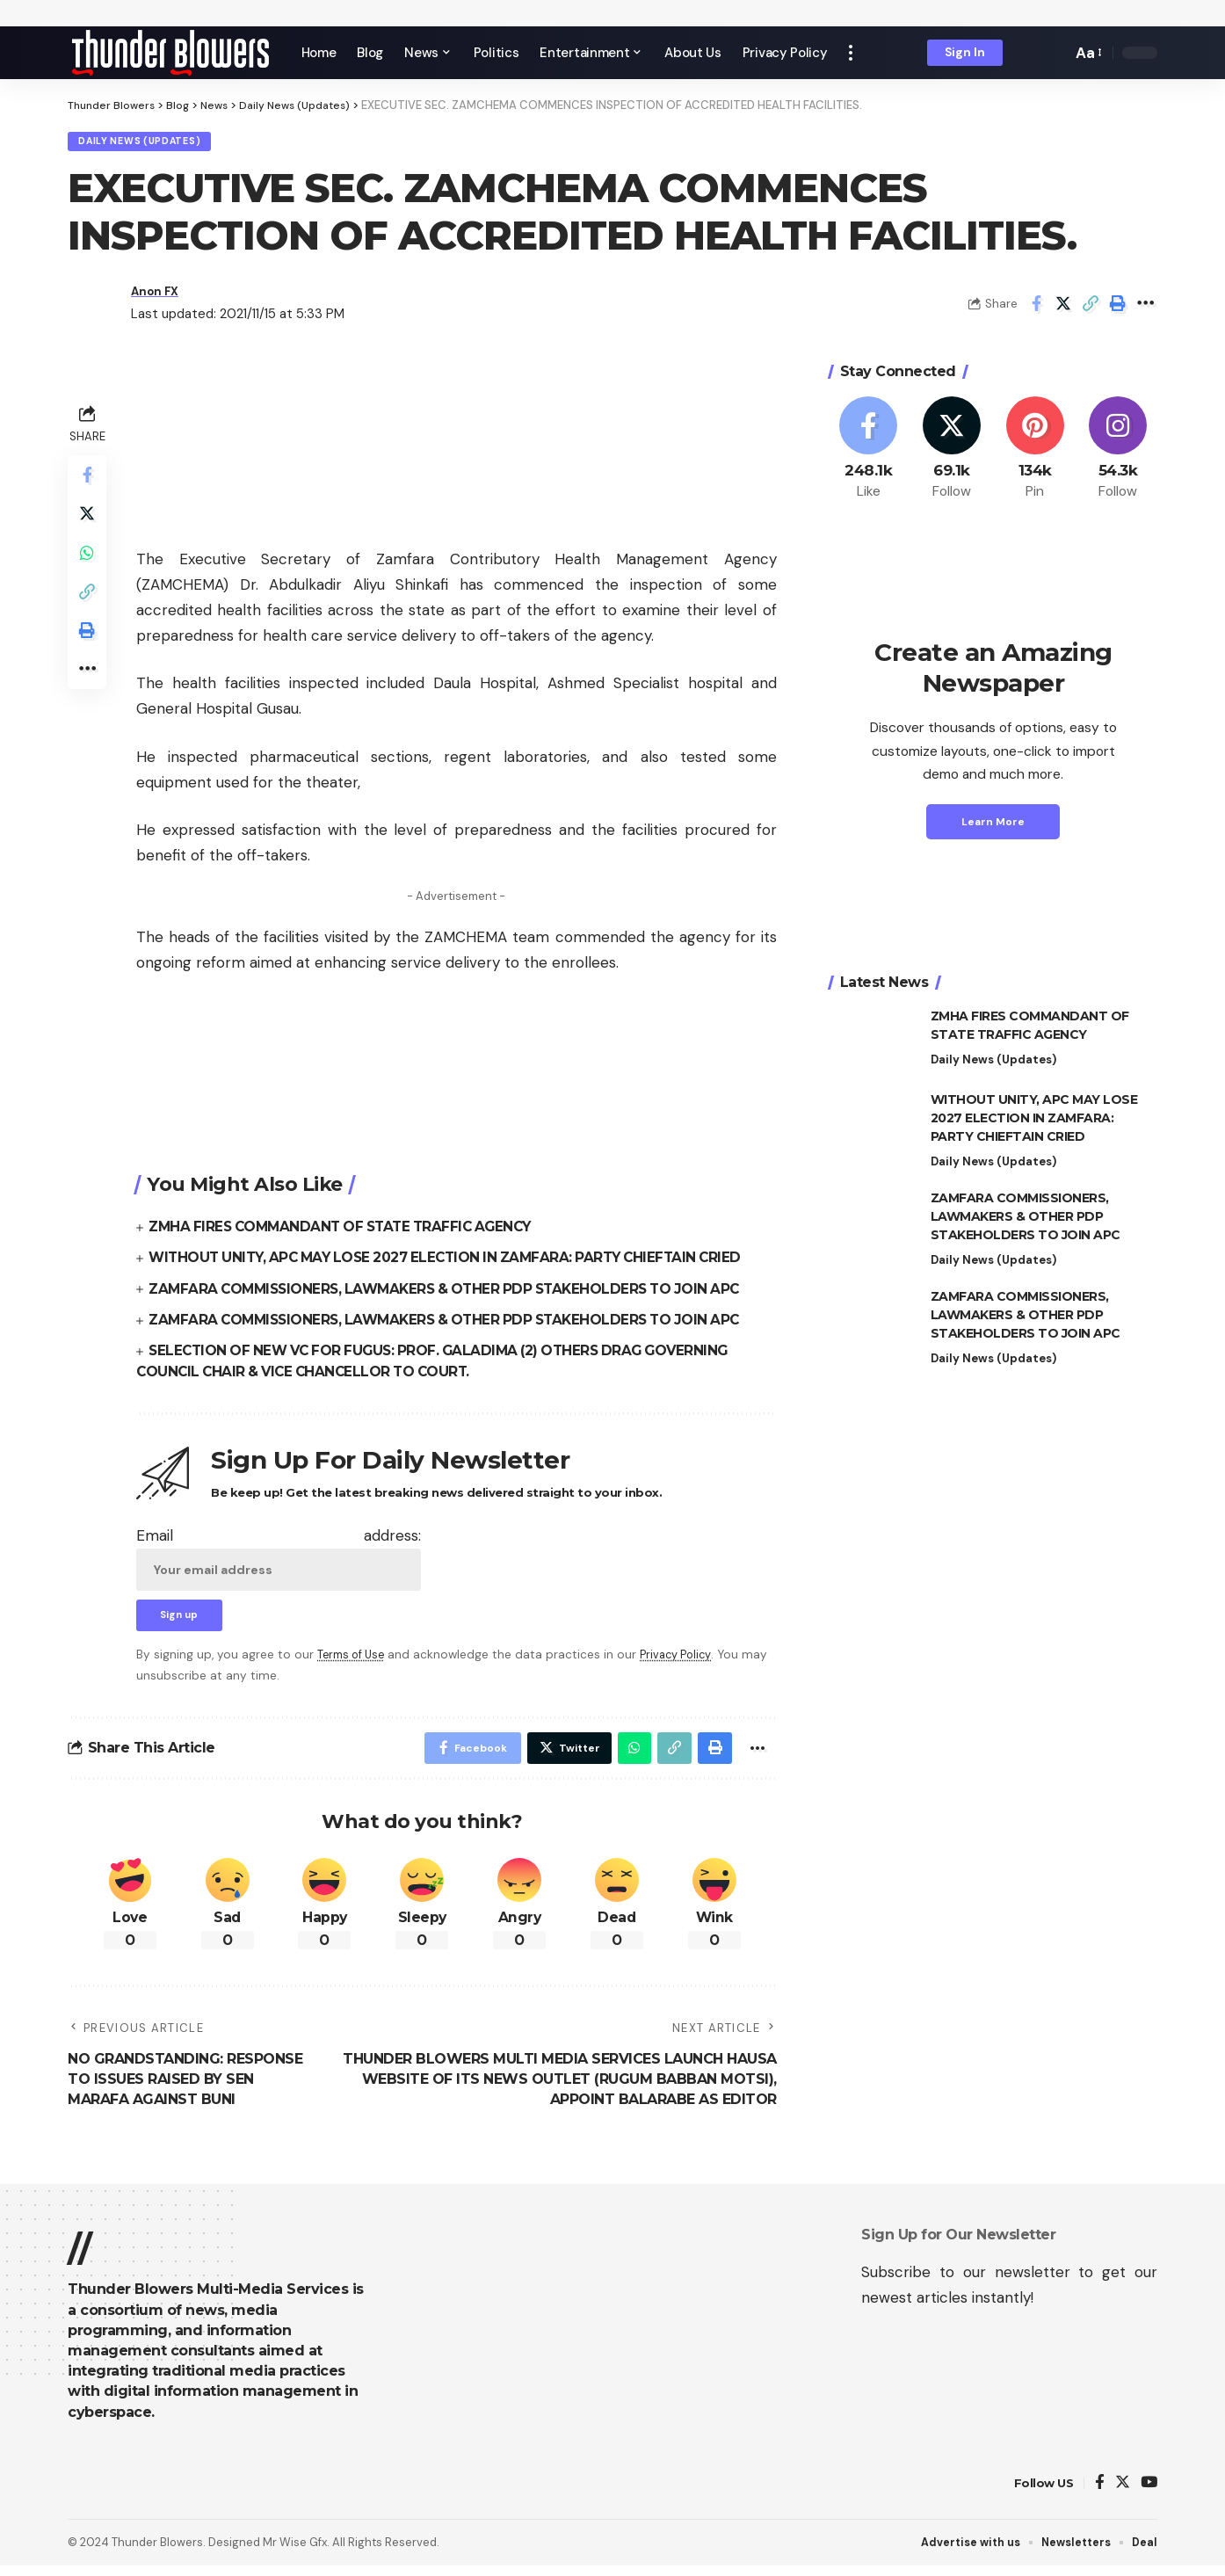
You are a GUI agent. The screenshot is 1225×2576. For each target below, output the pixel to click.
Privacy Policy (685, 1661)
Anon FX (158, 295)
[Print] (1117, 308)
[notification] (1028, 53)
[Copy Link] (1090, 308)
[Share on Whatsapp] (89, 565)
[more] (850, 52)
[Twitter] (951, 453)
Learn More (993, 825)
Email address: (278, 1561)
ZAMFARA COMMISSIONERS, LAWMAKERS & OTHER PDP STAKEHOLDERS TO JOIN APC (456, 1292)
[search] (1053, 53)
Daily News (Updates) (148, 143)
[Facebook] (869, 453)
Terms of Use (354, 1661)
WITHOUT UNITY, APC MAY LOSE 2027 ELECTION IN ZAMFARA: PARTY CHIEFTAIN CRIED (458, 1261)
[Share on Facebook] (1036, 308)
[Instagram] (1117, 453)
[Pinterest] (1035, 453)
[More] (1145, 308)
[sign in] (965, 53)
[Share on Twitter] (1063, 308)
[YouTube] (1149, 2493)
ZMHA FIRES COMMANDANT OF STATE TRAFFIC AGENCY (349, 1231)
